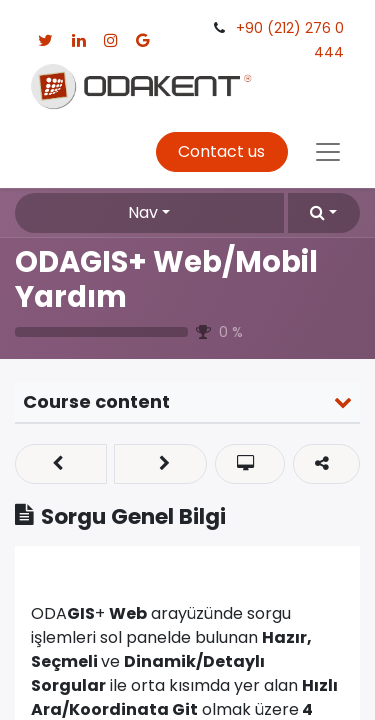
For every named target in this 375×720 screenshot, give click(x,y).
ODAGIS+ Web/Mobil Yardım (166, 279)
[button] (324, 213)
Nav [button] (143, 212)
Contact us (221, 151)
